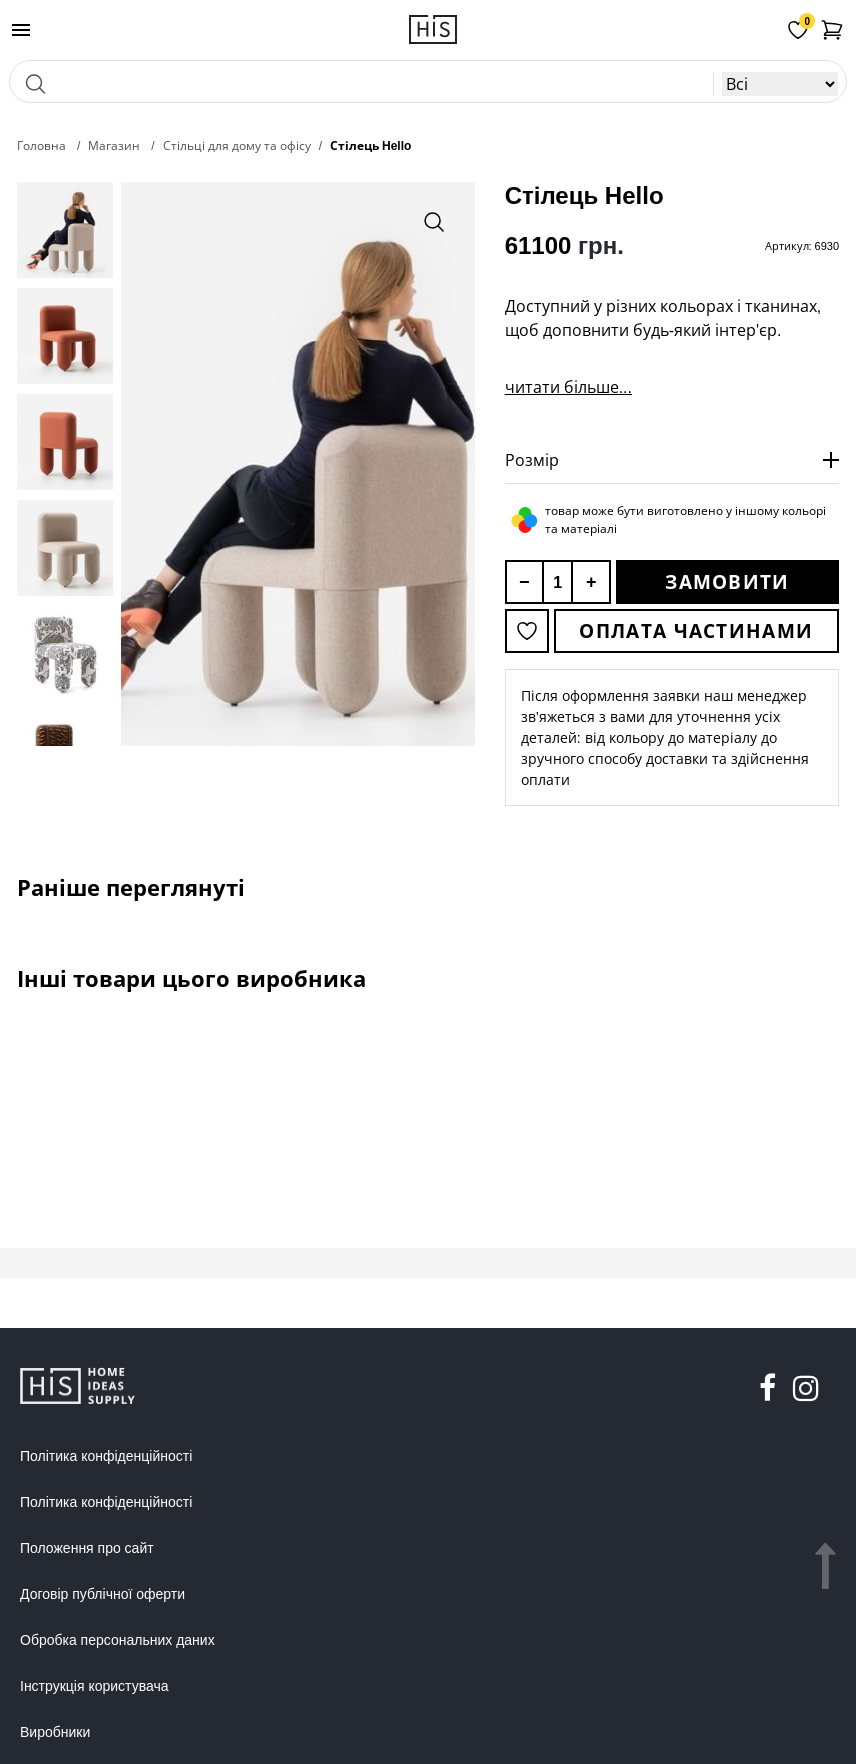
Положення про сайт (87, 1548)
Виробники (55, 1732)
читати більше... (568, 387)
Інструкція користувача (94, 1686)
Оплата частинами (696, 631)
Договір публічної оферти (102, 1594)
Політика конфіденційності (106, 1456)
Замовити (727, 582)
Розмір (532, 460)
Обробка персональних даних (117, 1640)
